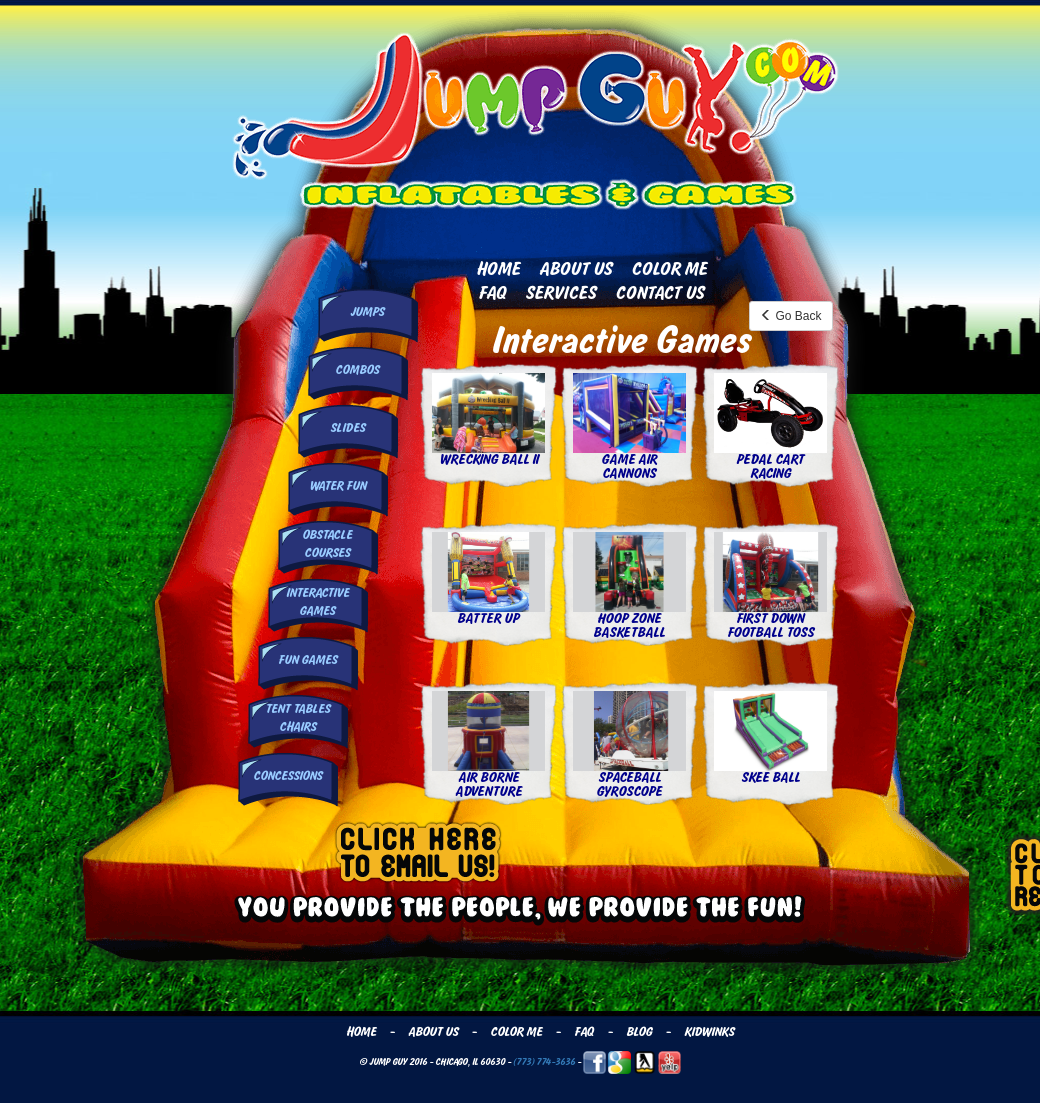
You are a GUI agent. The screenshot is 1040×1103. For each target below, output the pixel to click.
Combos (357, 370)
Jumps (367, 312)
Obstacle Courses (327, 543)
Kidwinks (709, 1032)
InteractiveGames (317, 601)
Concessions (287, 776)
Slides (347, 428)
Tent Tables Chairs (297, 717)
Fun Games (307, 660)
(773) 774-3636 (544, 1061)
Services (560, 293)
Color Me (669, 269)
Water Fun (337, 486)
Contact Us (659, 293)
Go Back (790, 316)
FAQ (492, 293)
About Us (575, 269)
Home (498, 269)
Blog (639, 1032)
